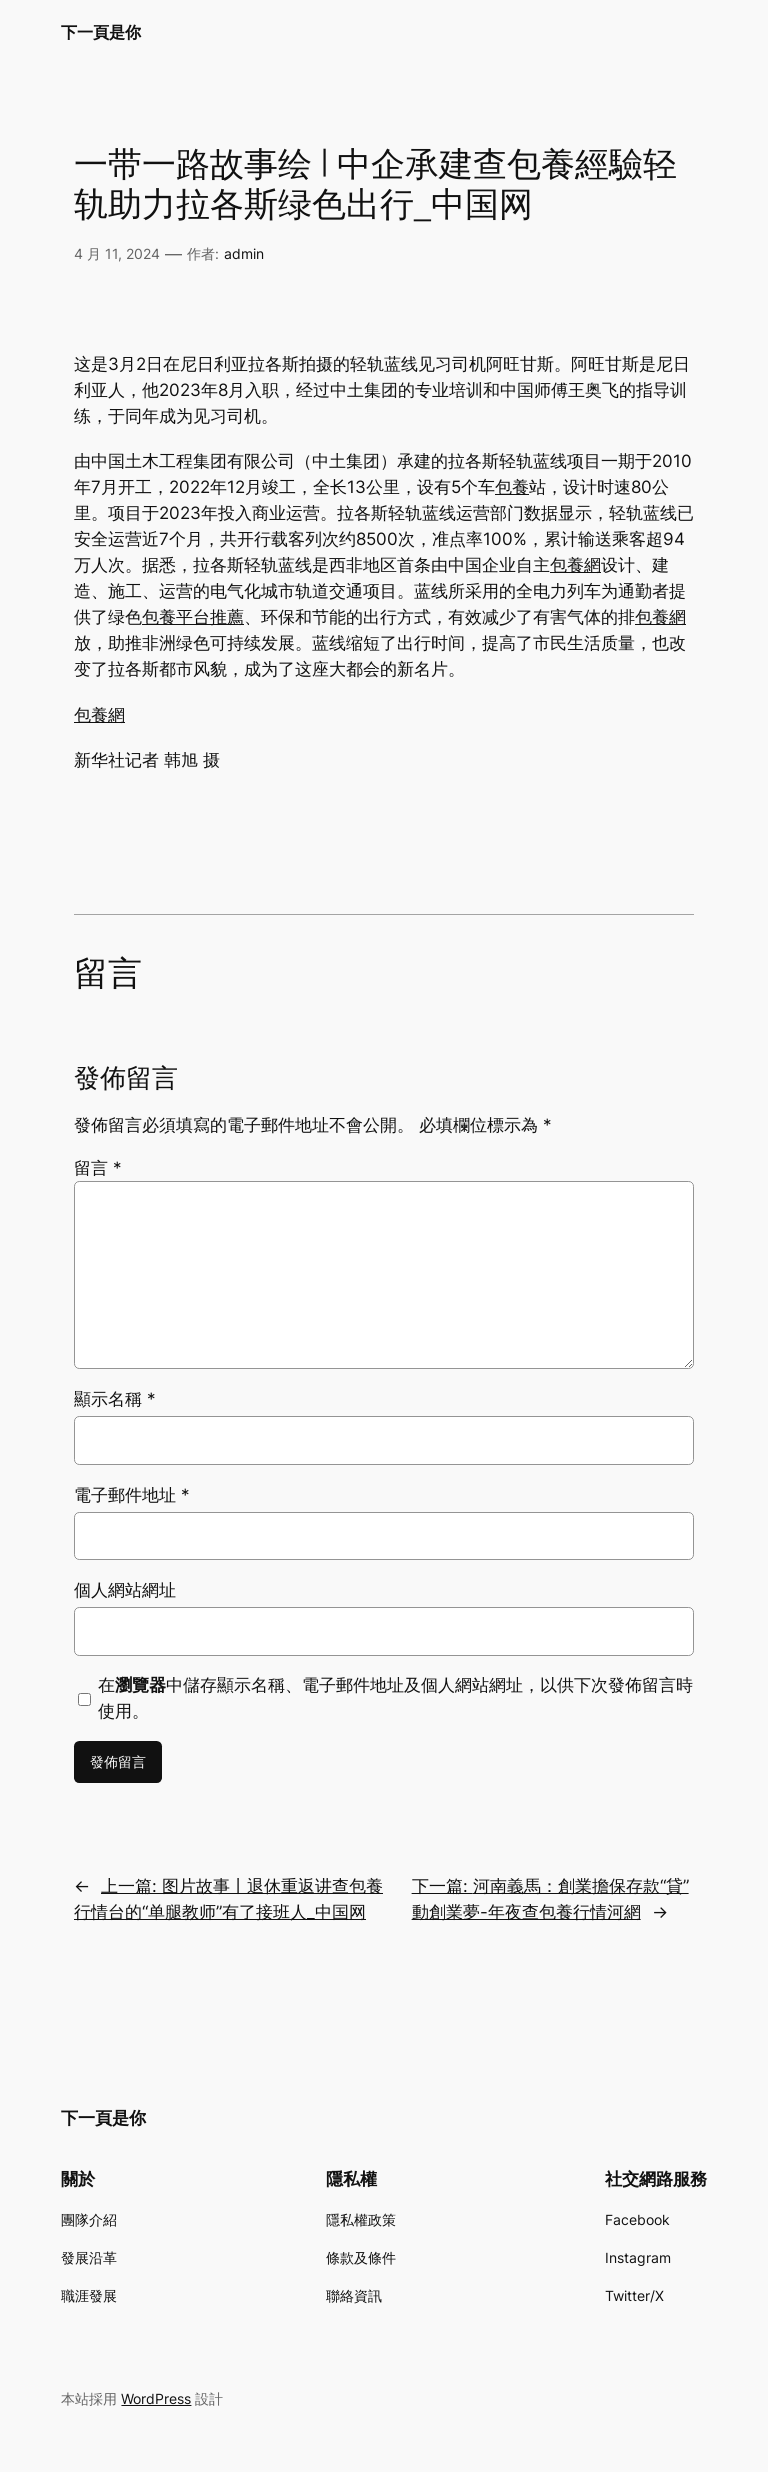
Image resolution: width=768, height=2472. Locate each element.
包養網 (575, 565)
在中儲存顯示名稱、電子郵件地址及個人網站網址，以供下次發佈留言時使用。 (395, 1698)
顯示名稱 (115, 1399)
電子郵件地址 (132, 1495)
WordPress (156, 2398)
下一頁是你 (101, 32)
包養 (512, 487)
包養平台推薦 (193, 617)
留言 (98, 1168)
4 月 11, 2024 (117, 253)
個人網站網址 (125, 1590)
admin (244, 253)
